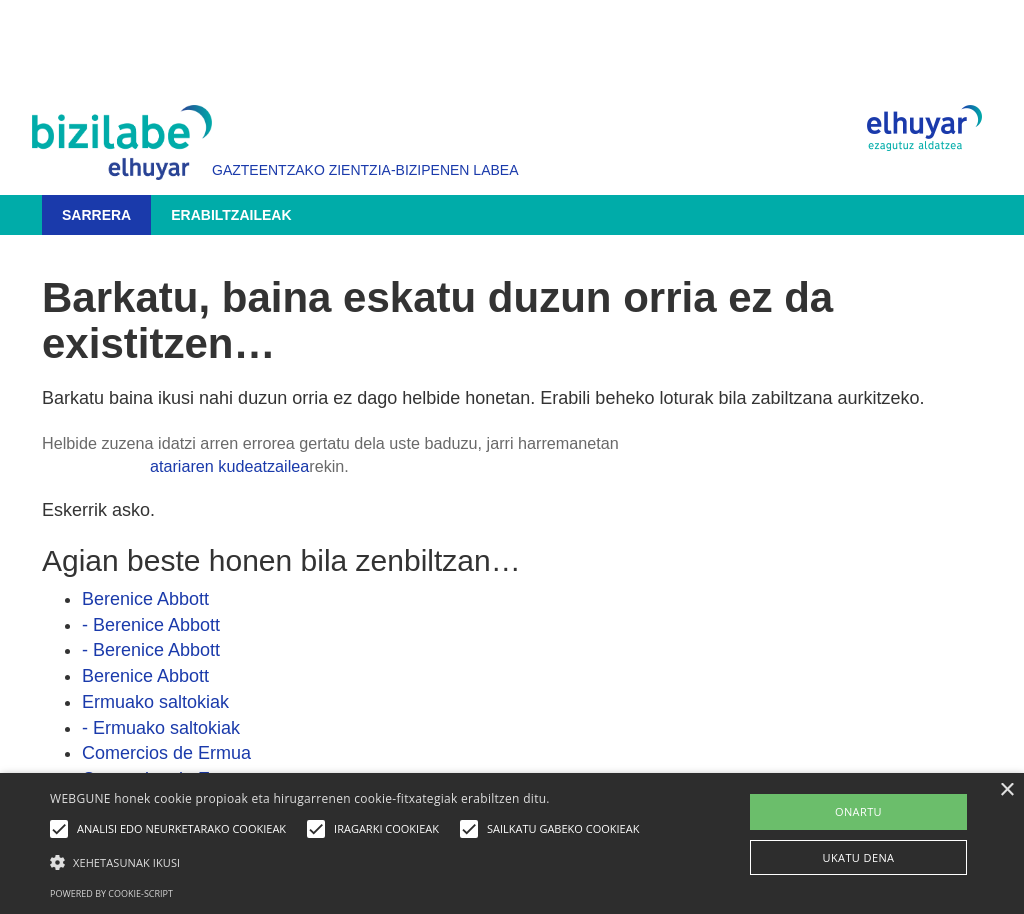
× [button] (1006, 790)
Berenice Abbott (145, 599)
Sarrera (96, 215)
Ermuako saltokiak (155, 702)
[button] (349, 861)
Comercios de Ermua (166, 753)
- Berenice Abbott (151, 625)
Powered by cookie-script (111, 893)
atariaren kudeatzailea (229, 466)
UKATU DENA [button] (859, 857)
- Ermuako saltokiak (161, 728)
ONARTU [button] (858, 811)
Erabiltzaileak (231, 215)
